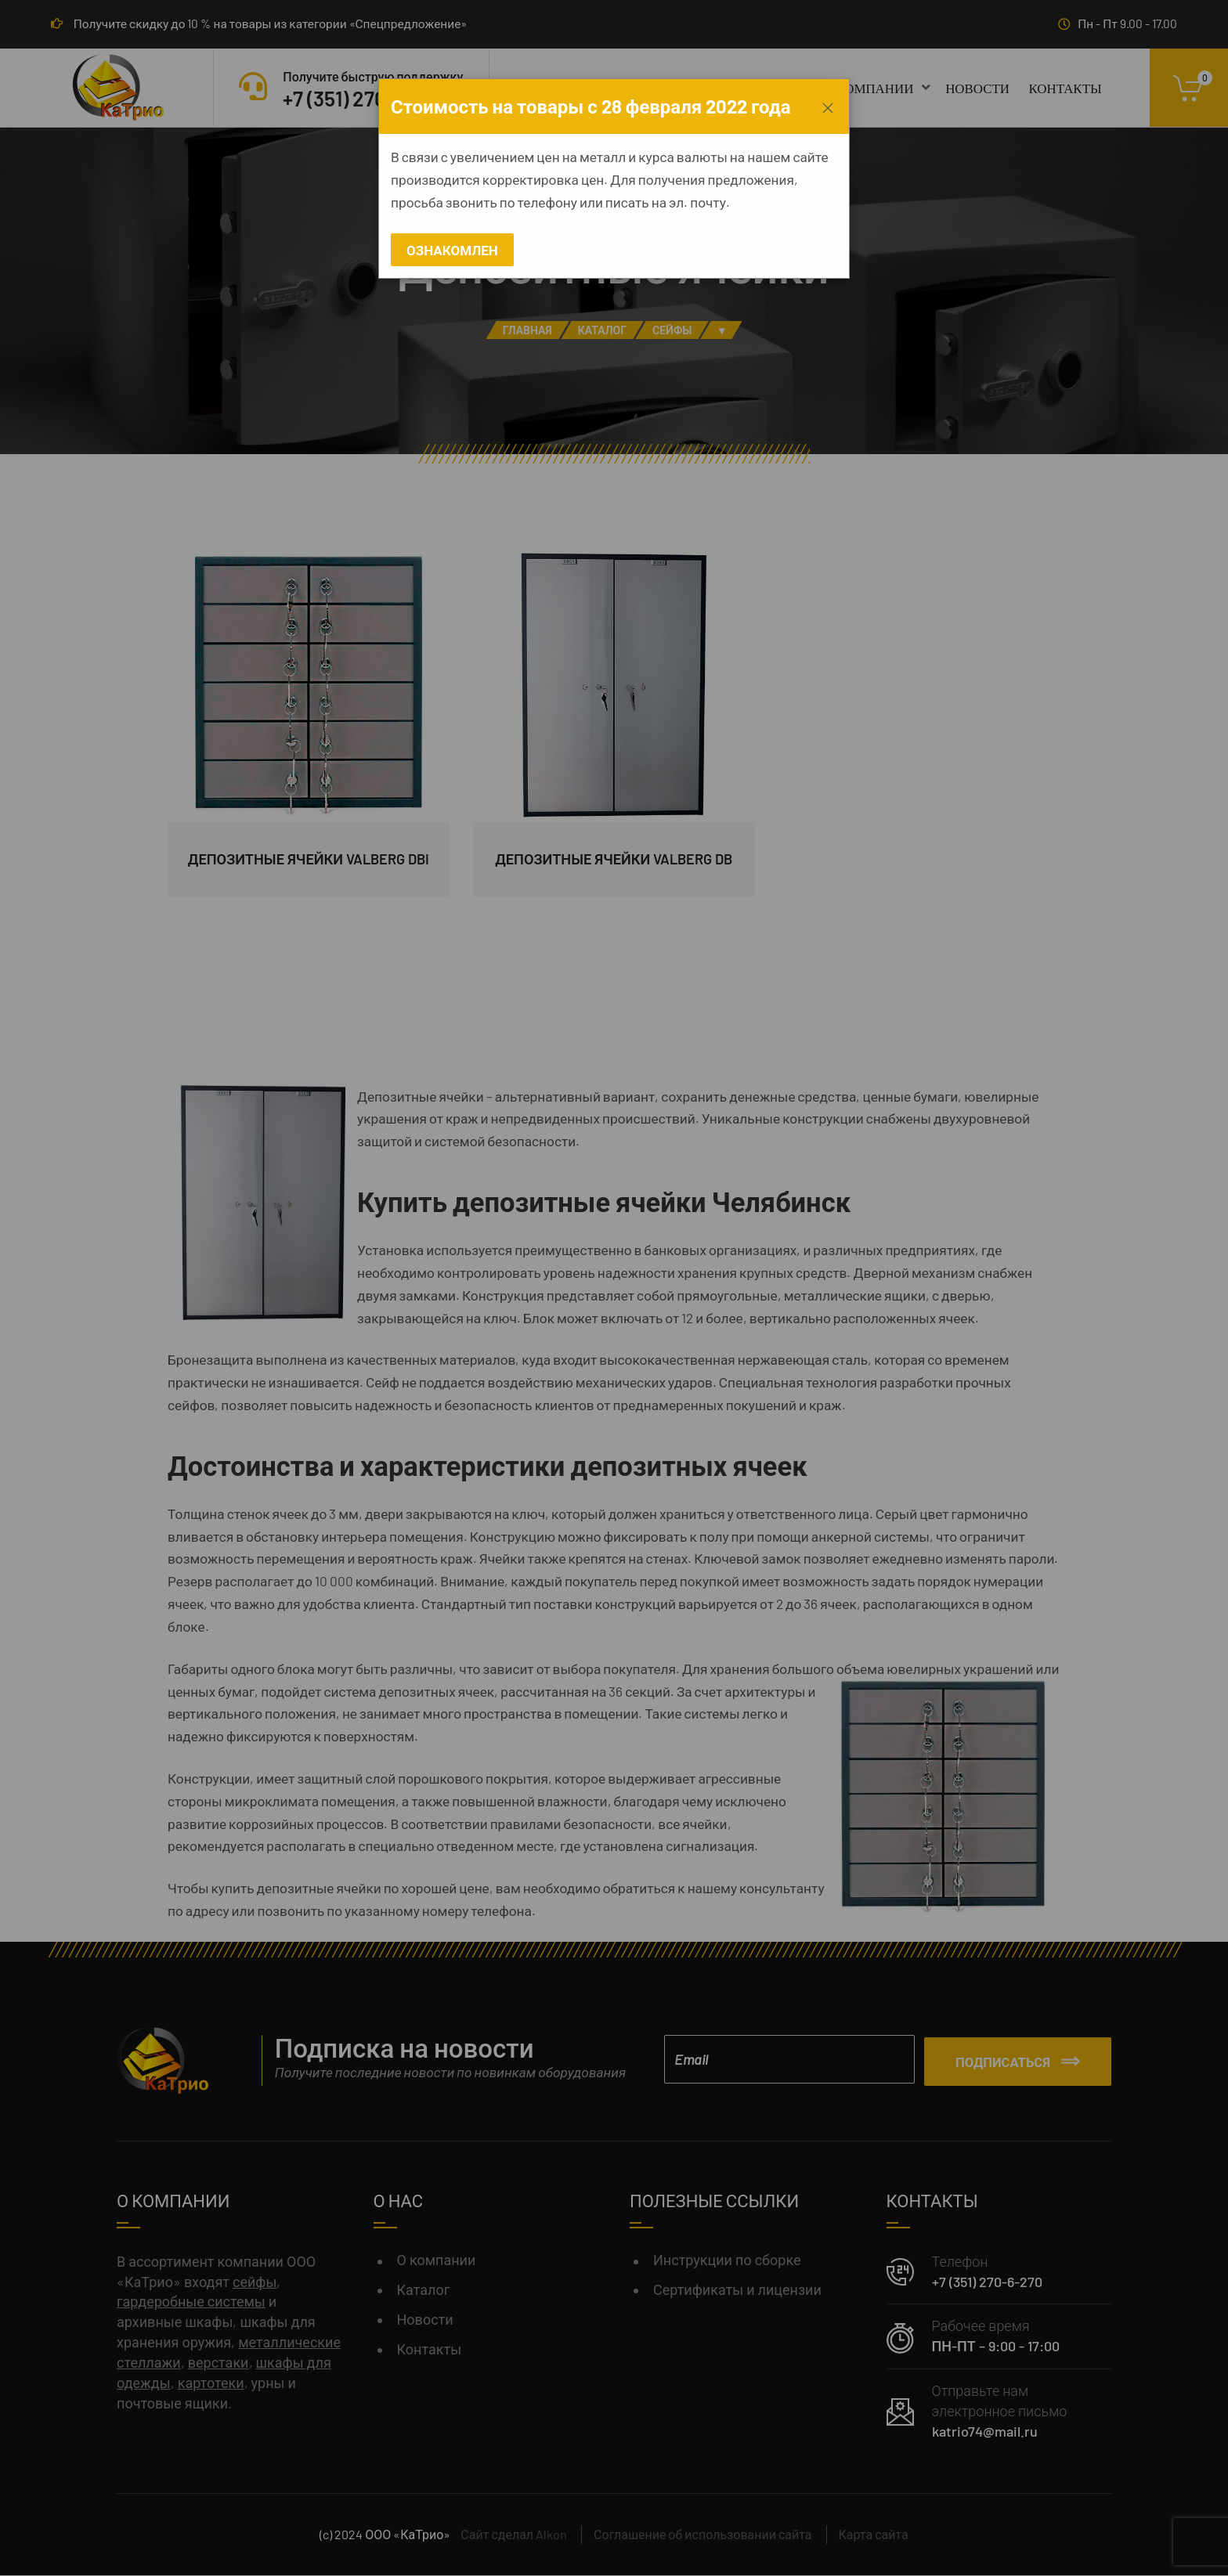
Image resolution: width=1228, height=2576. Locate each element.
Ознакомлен (452, 250)
